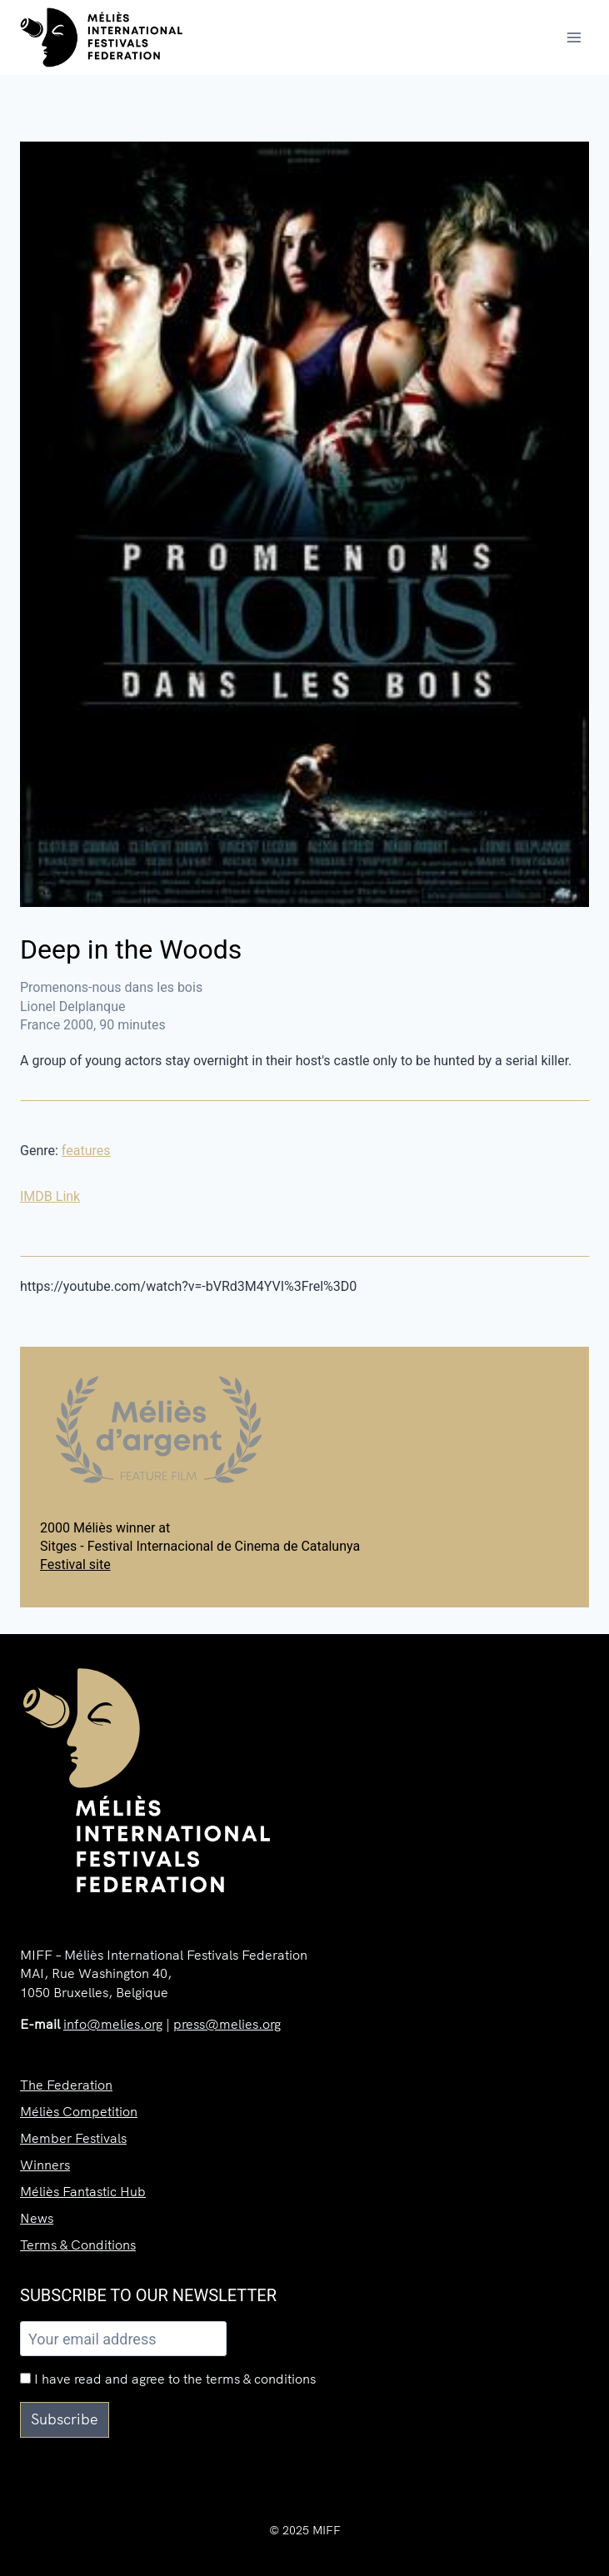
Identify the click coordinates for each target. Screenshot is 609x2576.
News (36, 2218)
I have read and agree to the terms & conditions (168, 2378)
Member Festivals (73, 2138)
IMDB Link (50, 1196)
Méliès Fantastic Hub (83, 2191)
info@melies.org (112, 2023)
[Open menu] (573, 37)
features (86, 1150)
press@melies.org (227, 2023)
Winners (45, 2164)
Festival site (75, 1564)
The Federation (66, 2084)
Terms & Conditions (78, 2244)
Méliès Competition (78, 2111)
